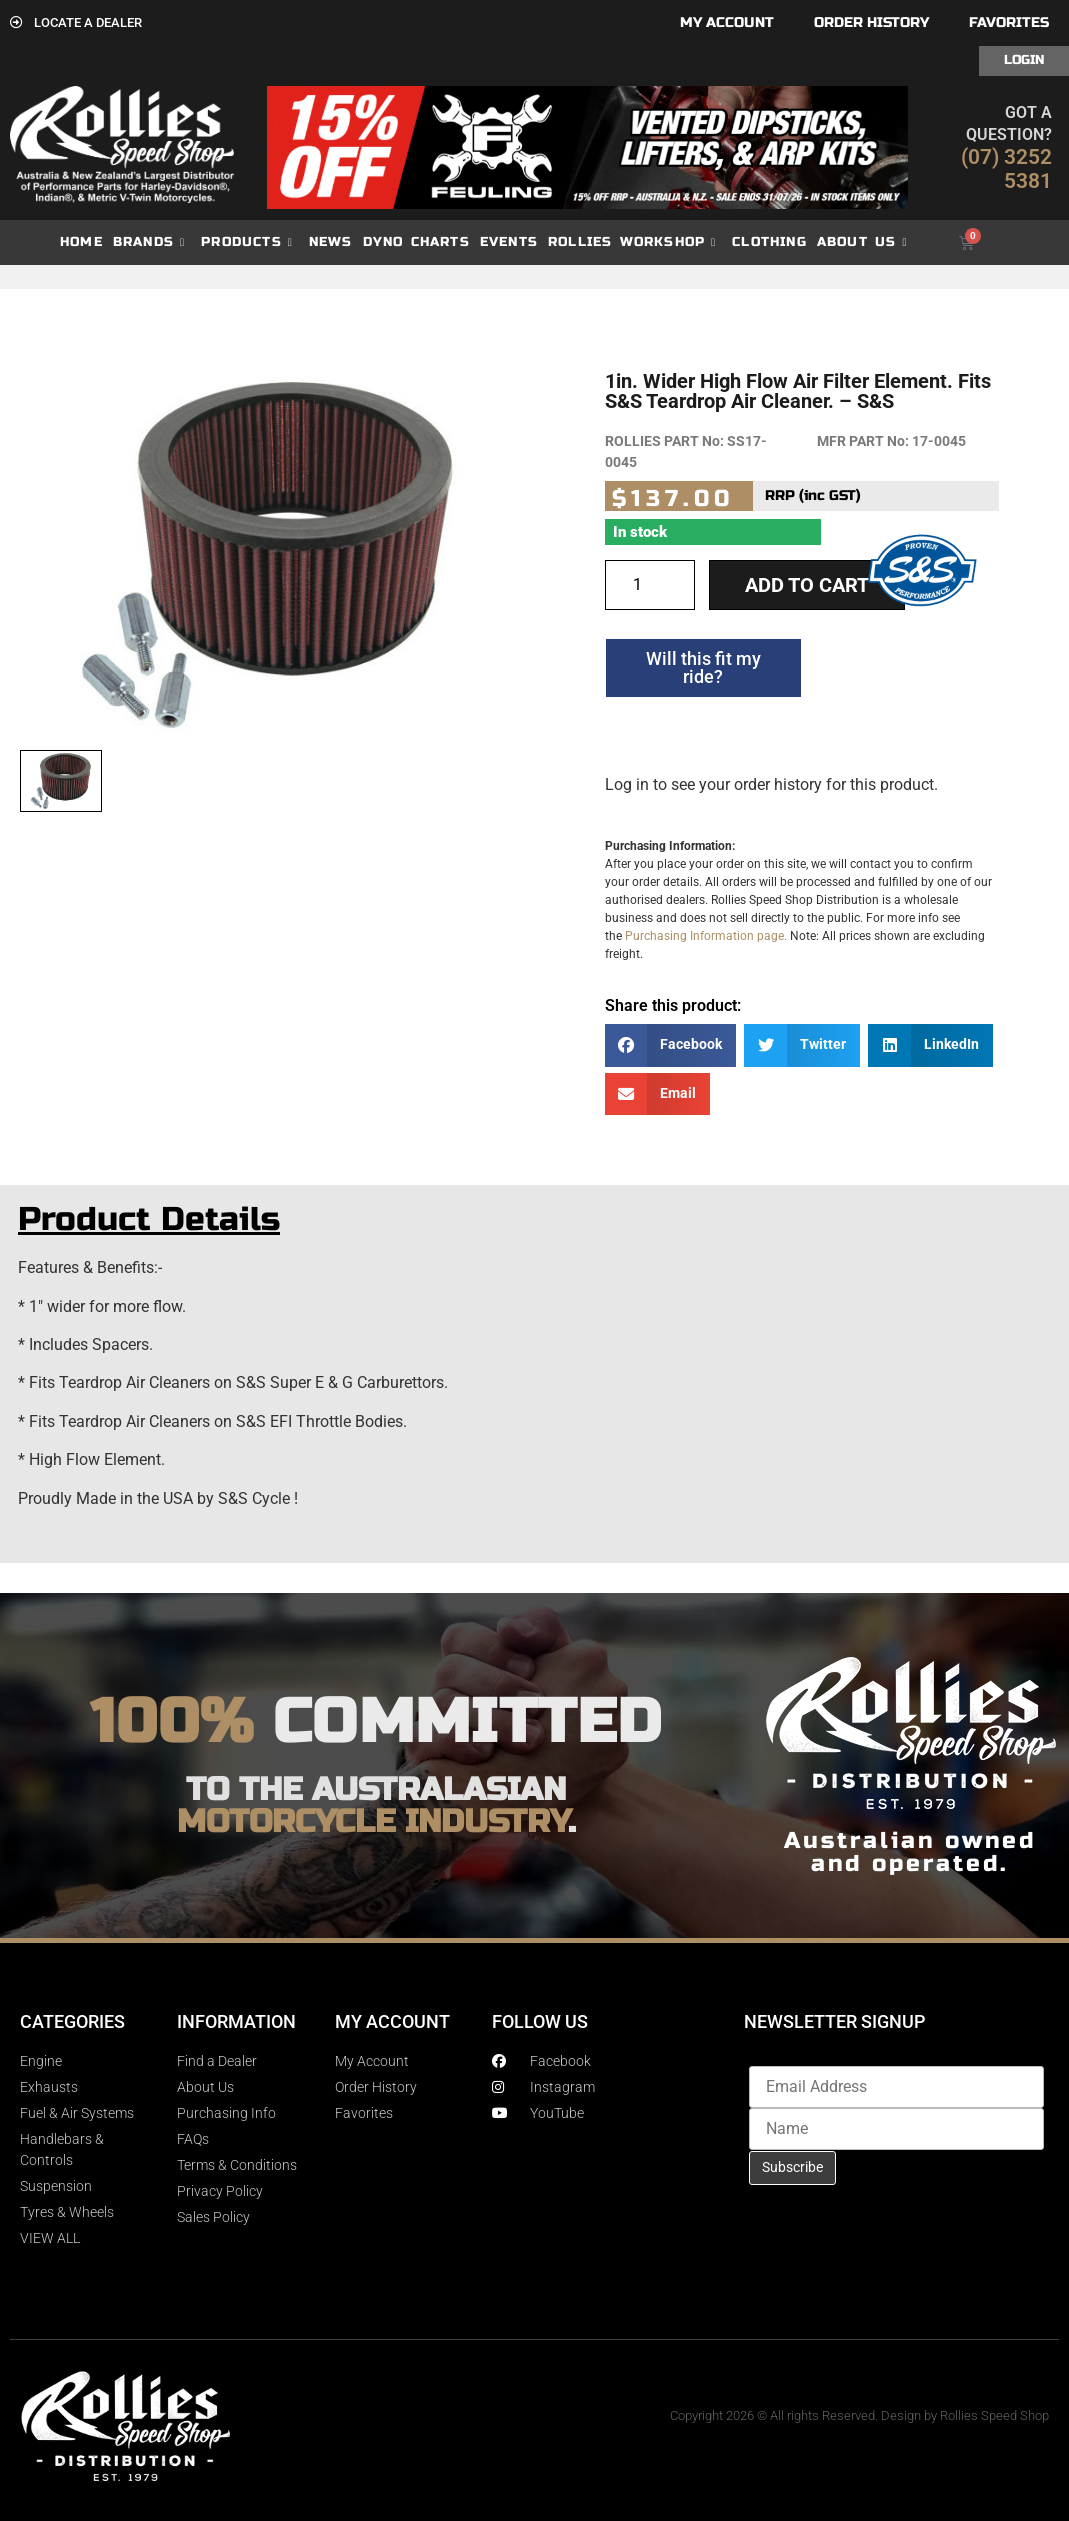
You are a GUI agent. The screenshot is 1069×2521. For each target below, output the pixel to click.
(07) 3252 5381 (1006, 169)
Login (1024, 60)
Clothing (769, 242)
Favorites (1009, 22)
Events (509, 242)
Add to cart (807, 585)
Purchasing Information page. (706, 936)
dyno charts (416, 242)
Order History (871, 22)
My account (727, 22)
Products (247, 242)
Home (81, 242)
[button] (671, 1045)
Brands (149, 242)
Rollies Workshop (632, 242)
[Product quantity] (650, 585)
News (331, 242)
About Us (862, 242)
